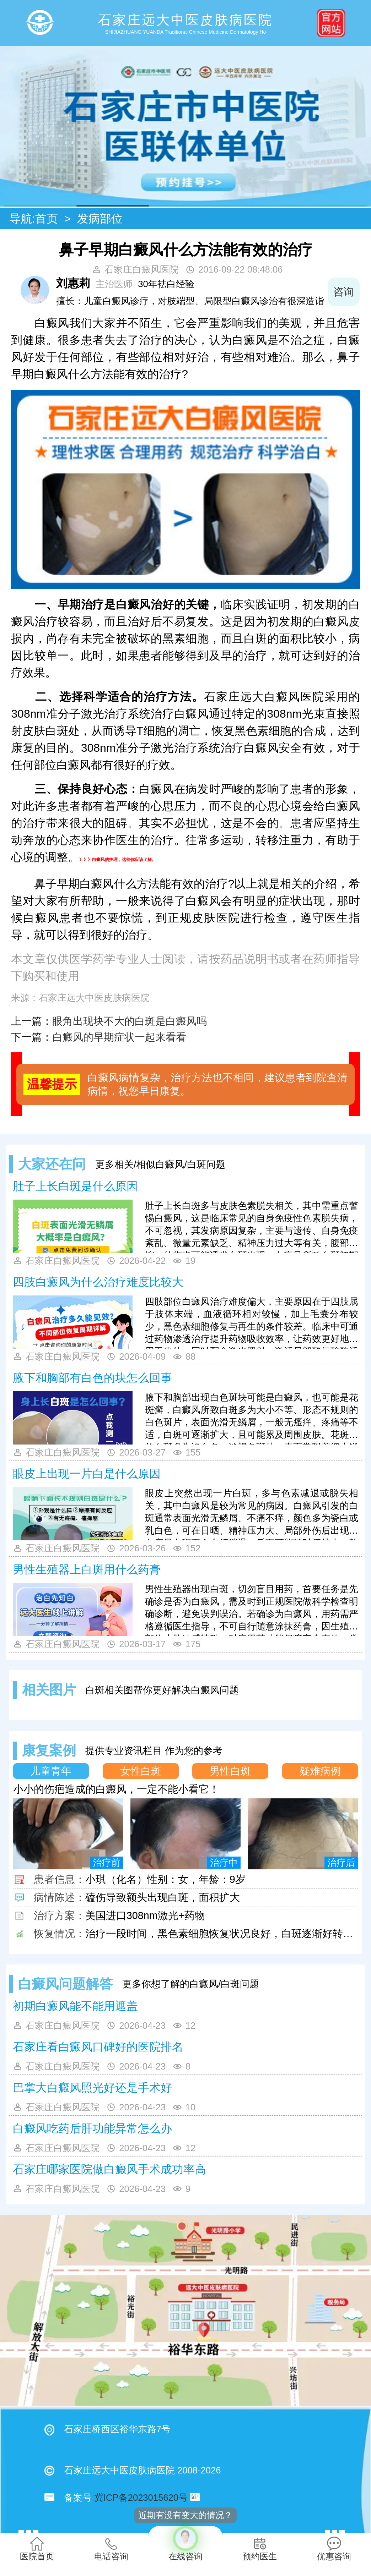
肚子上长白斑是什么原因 (75, 1186)
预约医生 (260, 2549)
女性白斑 (140, 1771)
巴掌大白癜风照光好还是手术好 (92, 2087)
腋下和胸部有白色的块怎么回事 (92, 1377)
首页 (46, 218)
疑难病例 (320, 1771)
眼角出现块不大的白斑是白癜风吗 (129, 1021)
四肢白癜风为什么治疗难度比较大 (98, 1282)
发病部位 (100, 218)
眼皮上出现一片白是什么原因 (87, 1473)
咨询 (343, 291)
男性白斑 (230, 1771)
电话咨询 (111, 2549)
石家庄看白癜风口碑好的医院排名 (98, 2046)
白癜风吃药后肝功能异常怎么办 (92, 2128)
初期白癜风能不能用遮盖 (75, 2006)
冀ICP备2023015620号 (141, 2498)
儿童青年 (50, 1771)
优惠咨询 (334, 2549)
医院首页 (37, 2549)
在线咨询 (186, 2543)
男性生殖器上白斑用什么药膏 (87, 1569)
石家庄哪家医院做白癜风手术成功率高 (109, 2169)
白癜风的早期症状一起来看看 (119, 1037)
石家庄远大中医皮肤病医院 (94, 998)
